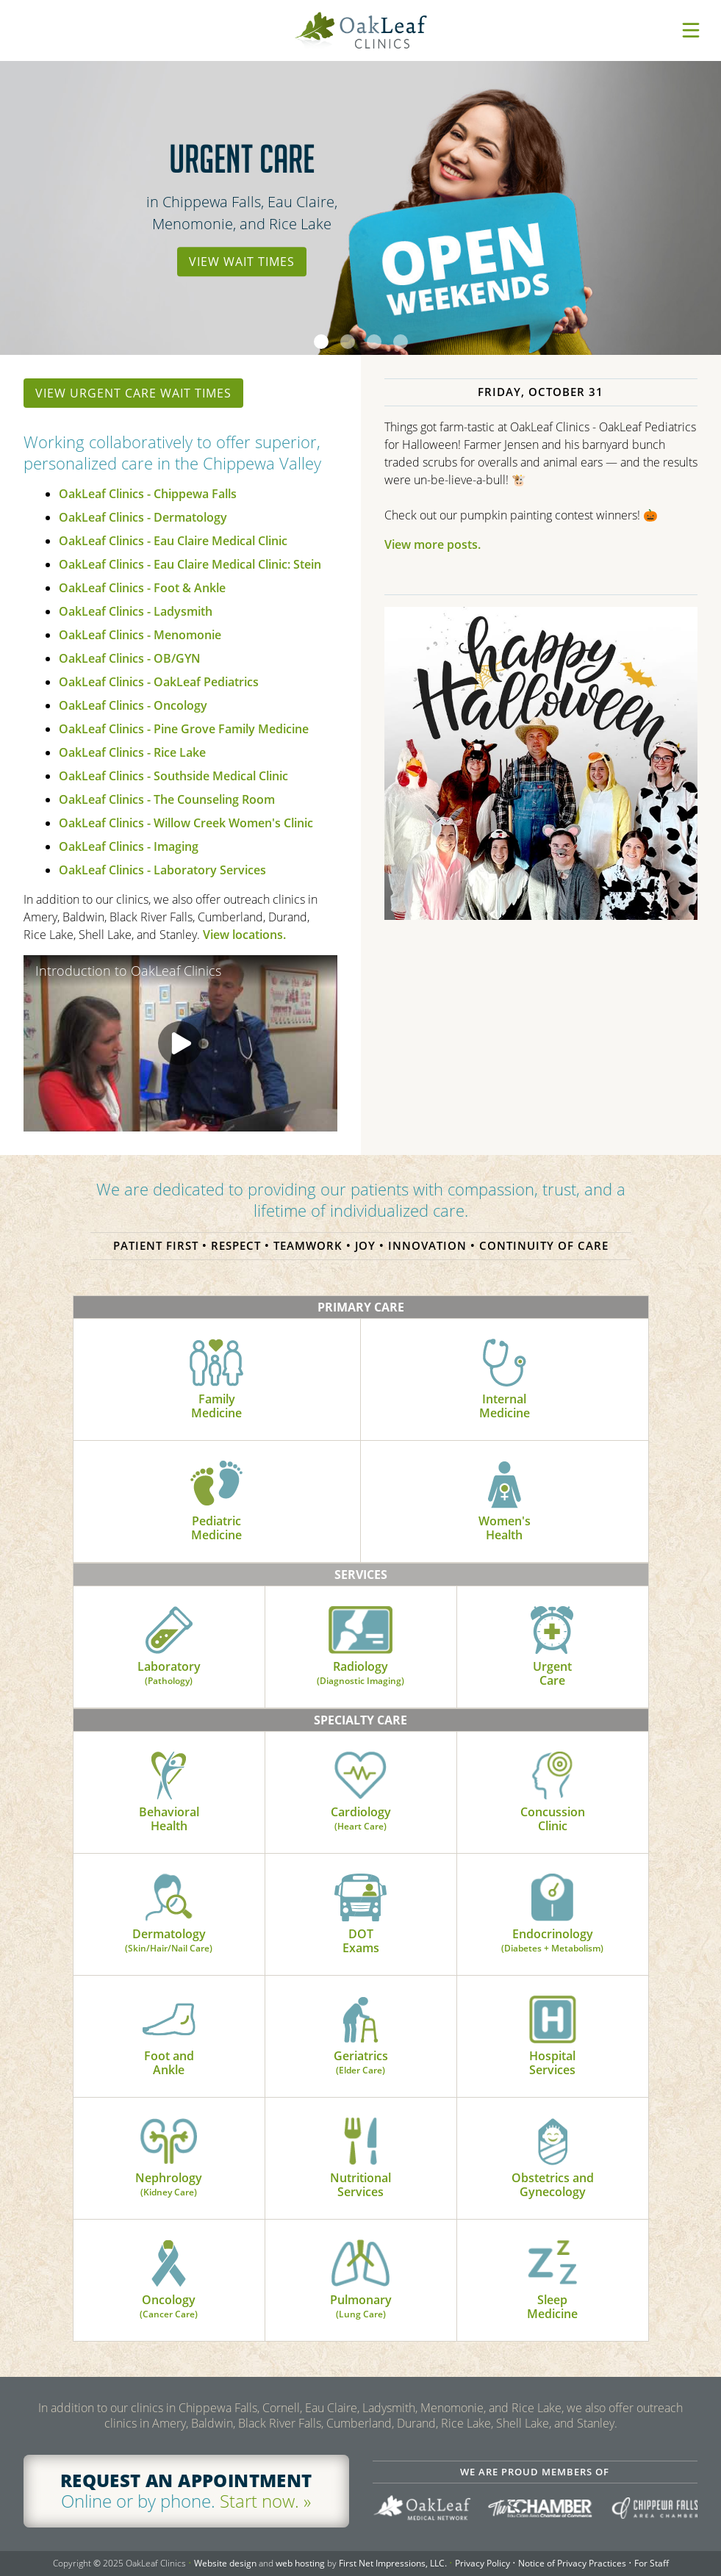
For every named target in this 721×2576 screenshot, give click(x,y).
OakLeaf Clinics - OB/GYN (130, 658)
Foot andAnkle (169, 2037)
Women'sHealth (504, 1502)
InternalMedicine (504, 1380)
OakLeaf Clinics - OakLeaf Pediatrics (159, 682)
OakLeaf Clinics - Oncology (133, 705)
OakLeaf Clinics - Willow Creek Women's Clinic (186, 823)
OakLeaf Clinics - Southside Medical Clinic (173, 776)
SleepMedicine (552, 2280)
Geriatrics (361, 2036)
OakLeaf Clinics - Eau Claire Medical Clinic (173, 541)
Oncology (169, 2280)
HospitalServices (552, 2037)
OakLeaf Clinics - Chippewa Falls (148, 494)
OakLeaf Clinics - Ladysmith (135, 611)
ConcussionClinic (552, 1793)
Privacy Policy (482, 2563)
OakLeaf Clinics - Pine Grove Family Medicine (184, 729)
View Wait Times (242, 261)
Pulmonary (361, 2280)
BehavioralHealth (169, 1793)
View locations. (244, 935)
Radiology (360, 1647)
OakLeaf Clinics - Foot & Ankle (142, 588)
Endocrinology (552, 1914)
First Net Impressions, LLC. (393, 2563)
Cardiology (361, 1792)
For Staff (651, 2563)
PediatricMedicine (216, 1502)
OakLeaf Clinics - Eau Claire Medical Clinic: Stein (190, 564)
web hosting (300, 2563)
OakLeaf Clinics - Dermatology (143, 517)
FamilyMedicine (216, 1380)
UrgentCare (552, 1647)
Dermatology (168, 1914)
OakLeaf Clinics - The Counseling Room (167, 799)
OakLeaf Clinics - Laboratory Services (162, 870)
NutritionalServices (360, 2159)
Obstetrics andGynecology (553, 2159)
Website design (225, 2563)
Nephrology (168, 2158)
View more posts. (432, 544)
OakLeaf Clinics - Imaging (128, 846)
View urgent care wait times (133, 393)
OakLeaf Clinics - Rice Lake (132, 752)
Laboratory (169, 1647)
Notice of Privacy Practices (572, 2563)
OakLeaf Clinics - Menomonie (140, 635)
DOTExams (360, 1915)
